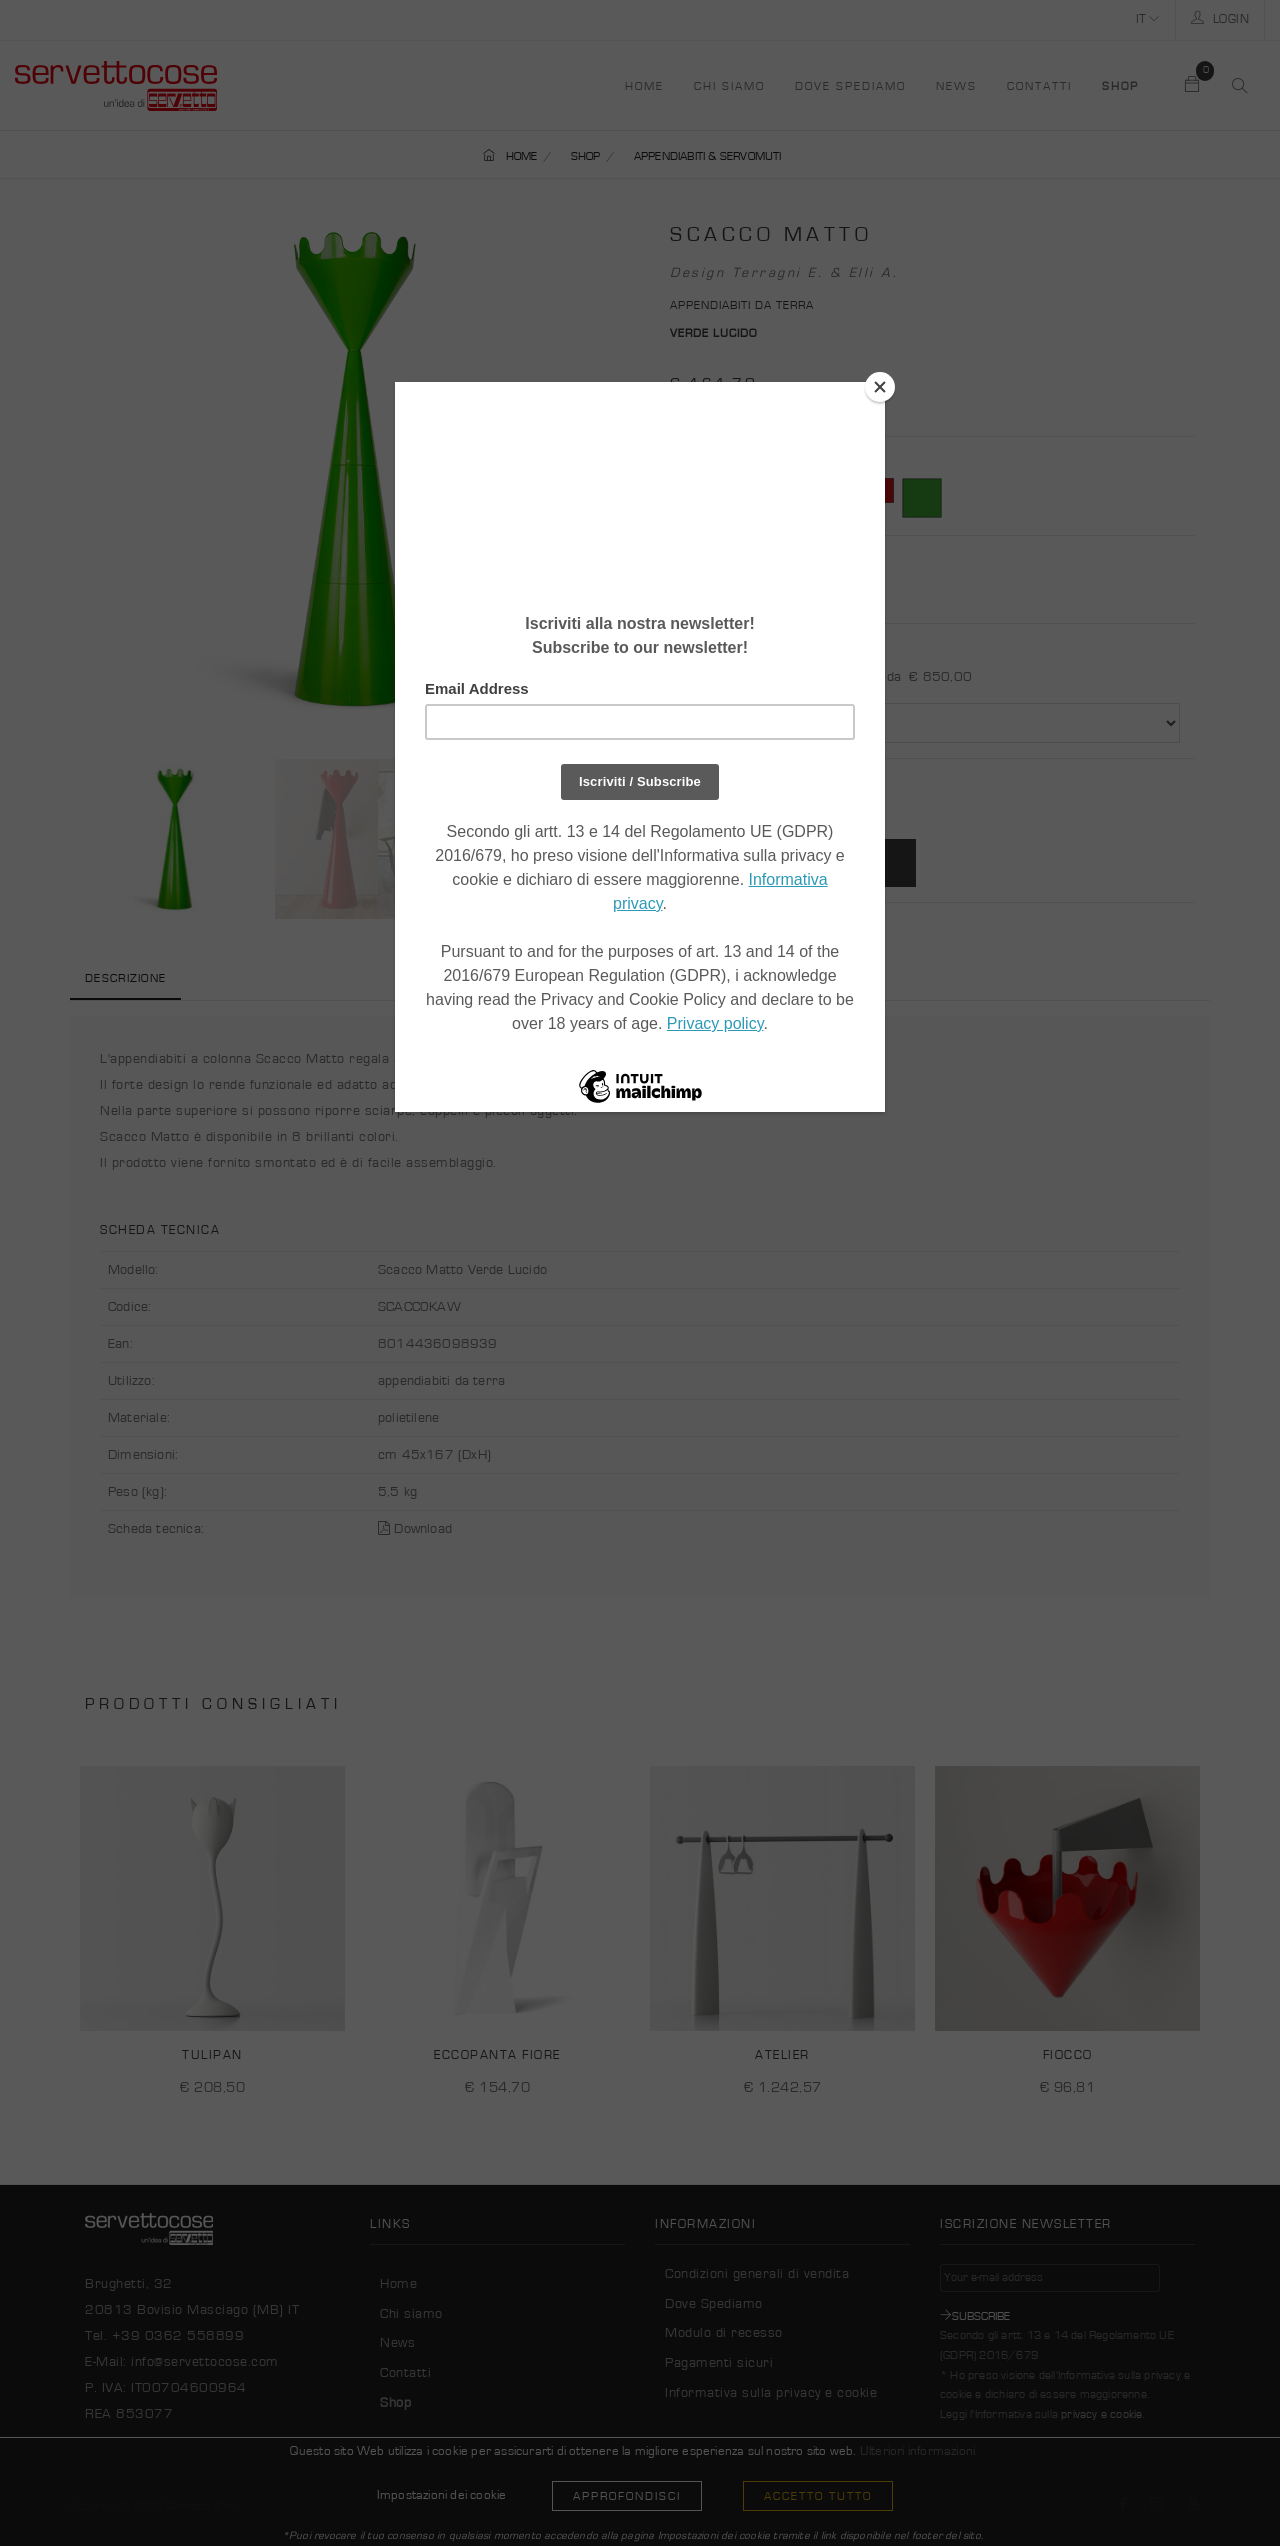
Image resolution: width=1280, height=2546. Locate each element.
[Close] (880, 387)
